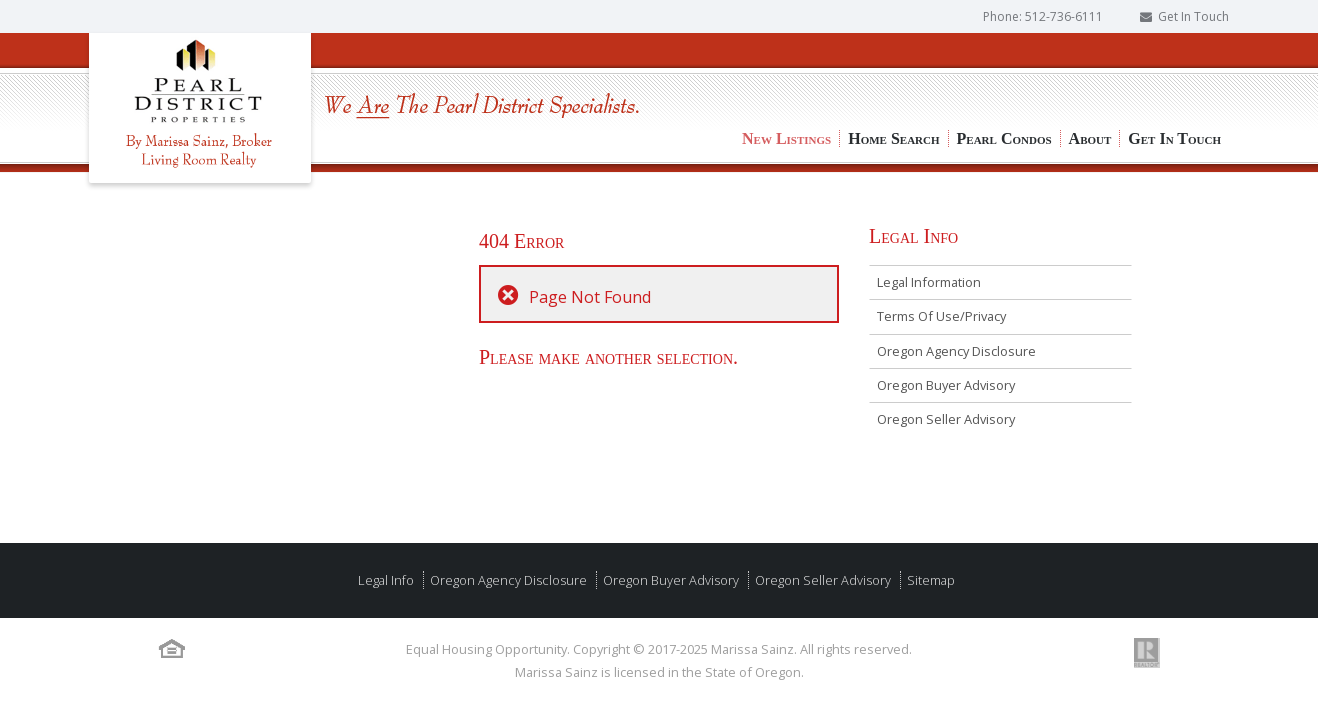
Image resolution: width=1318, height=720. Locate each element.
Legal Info (386, 580)
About (1090, 70)
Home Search (893, 70)
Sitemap (929, 580)
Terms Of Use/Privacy (941, 316)
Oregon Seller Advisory (946, 419)
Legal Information (929, 282)
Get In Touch (1193, 16)
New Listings (786, 70)
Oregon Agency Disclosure (956, 351)
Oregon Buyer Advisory (946, 385)
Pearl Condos (1004, 70)
